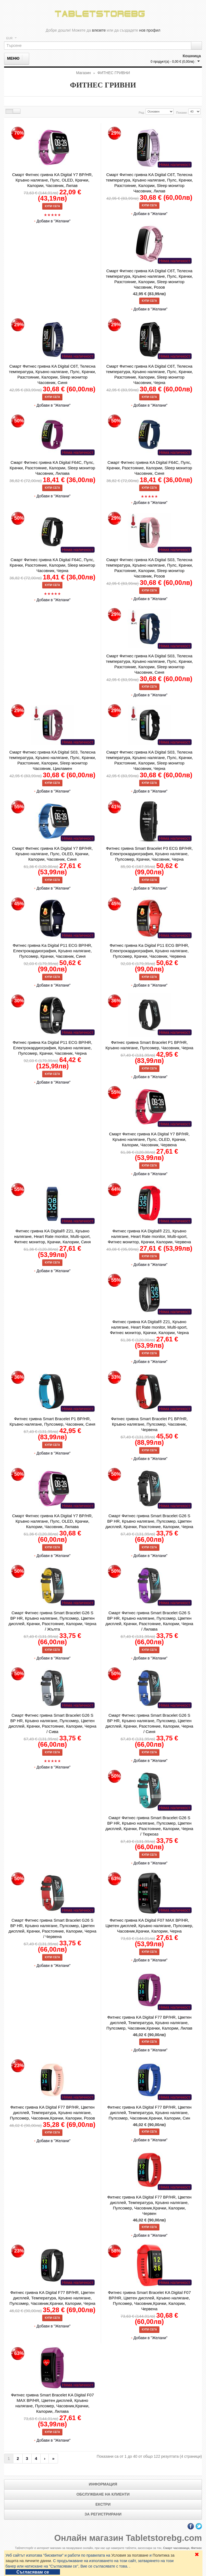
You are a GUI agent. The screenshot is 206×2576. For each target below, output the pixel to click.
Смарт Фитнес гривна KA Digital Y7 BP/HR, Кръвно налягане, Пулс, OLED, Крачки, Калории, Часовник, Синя (52, 853)
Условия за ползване (129, 2555)
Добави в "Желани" (54, 221)
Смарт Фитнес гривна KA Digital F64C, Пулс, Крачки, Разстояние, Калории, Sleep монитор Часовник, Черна (52, 565)
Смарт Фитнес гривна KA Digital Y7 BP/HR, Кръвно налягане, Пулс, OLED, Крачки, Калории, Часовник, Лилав (52, 180)
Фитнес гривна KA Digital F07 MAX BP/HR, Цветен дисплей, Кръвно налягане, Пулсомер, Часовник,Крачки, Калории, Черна (149, 1925)
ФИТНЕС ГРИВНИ (114, 73)
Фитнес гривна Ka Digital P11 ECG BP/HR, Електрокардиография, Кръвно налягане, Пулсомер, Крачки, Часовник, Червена (149, 951)
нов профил (149, 30)
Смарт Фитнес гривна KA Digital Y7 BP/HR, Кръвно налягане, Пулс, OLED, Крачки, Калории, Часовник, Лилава (52, 1521)
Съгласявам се (32, 2572)
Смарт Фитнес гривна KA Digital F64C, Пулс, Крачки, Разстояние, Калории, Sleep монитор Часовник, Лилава (52, 468)
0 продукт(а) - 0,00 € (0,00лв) (172, 62)
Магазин (83, 73)
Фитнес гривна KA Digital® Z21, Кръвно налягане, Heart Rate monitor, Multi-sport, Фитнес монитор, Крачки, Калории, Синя (52, 1236)
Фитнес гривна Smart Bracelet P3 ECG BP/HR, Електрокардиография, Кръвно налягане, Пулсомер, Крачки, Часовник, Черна (149, 853)
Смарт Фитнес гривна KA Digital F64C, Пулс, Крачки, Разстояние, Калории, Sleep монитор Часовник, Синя (149, 468)
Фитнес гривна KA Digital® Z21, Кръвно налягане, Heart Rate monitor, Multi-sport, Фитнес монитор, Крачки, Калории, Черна (149, 1327)
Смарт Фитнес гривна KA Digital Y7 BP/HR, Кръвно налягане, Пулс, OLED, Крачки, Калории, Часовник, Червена (149, 1139)
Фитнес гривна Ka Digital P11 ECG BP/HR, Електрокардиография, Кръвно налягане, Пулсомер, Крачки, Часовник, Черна (52, 1048)
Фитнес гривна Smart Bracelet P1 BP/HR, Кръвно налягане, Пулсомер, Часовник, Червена (149, 1424)
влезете (99, 30)
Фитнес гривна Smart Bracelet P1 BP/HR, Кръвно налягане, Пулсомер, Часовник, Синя (52, 1421)
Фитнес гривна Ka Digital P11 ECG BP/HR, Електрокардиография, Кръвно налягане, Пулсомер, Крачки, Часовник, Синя (52, 951)
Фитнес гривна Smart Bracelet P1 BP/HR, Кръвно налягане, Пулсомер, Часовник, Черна (149, 1045)
